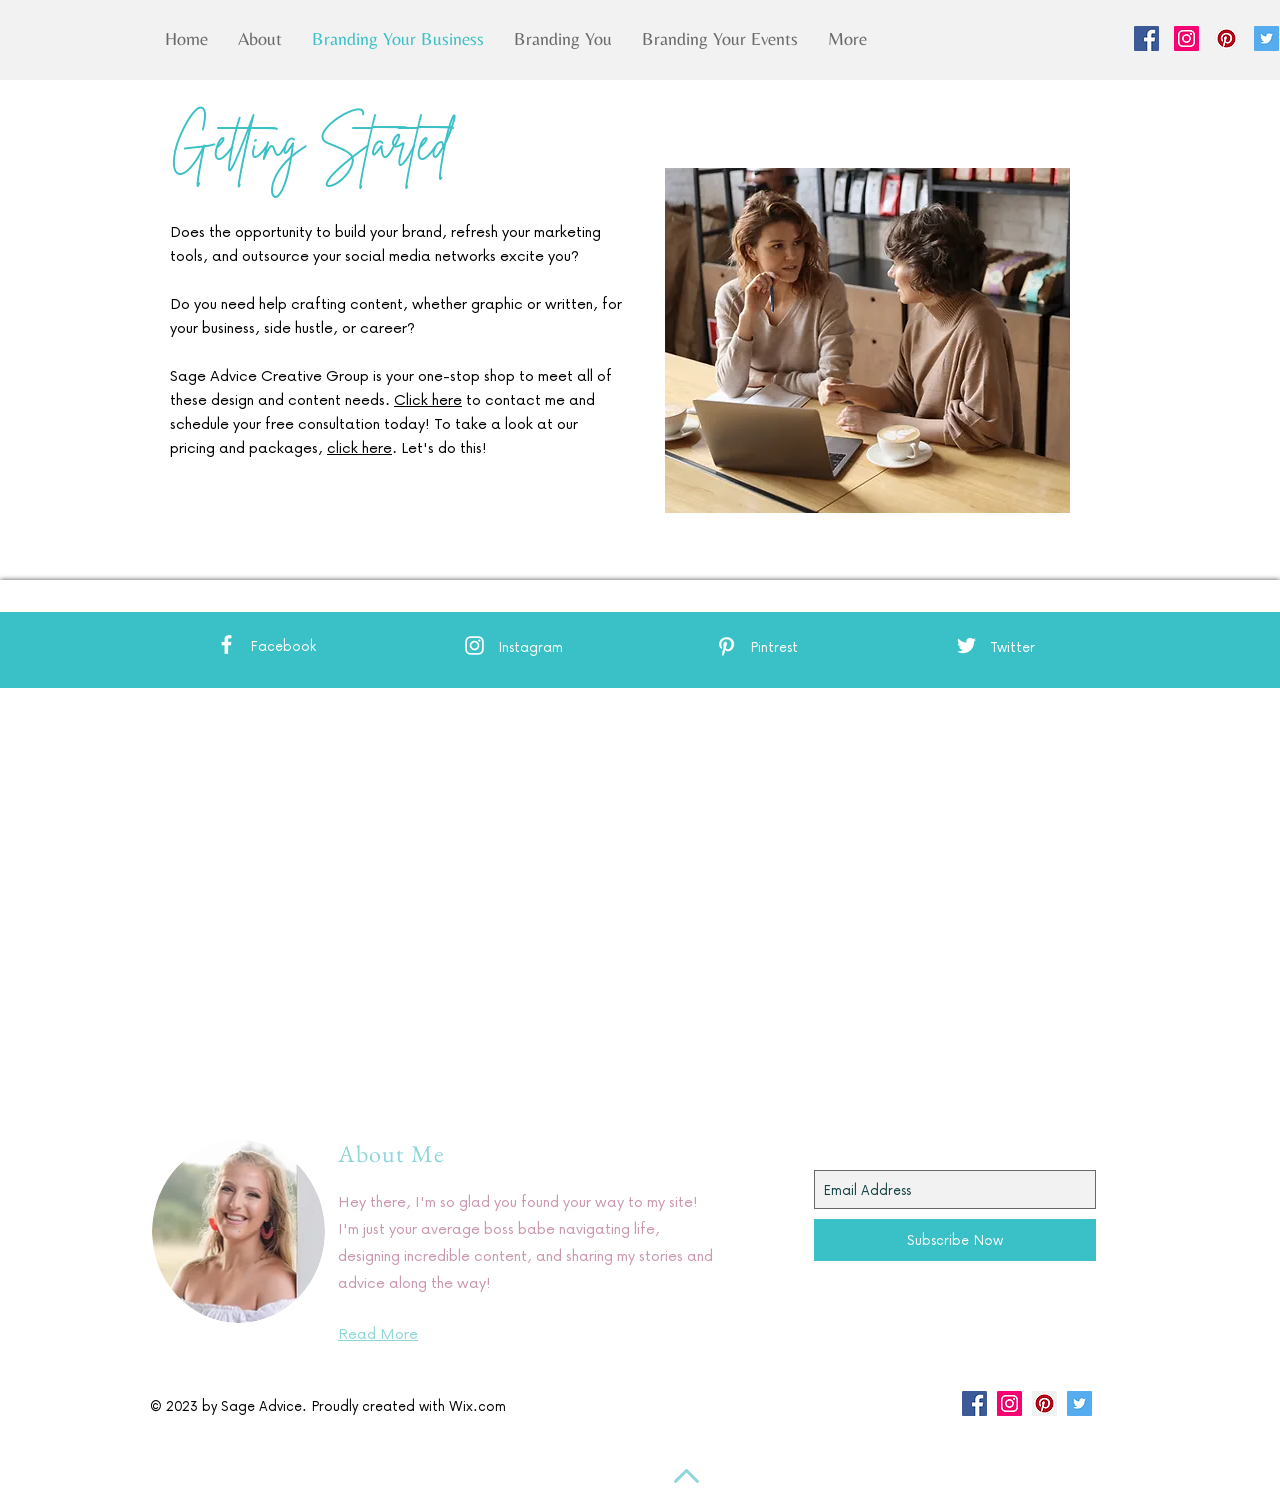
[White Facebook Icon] (226, 644)
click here (359, 447)
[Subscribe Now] (955, 1240)
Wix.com (477, 1405)
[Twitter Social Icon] (1266, 38)
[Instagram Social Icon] (1186, 38)
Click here (428, 399)
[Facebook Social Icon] (1146, 38)
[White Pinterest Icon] (726, 646)
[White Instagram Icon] (474, 645)
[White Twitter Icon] (966, 645)
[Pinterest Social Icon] (1226, 38)
